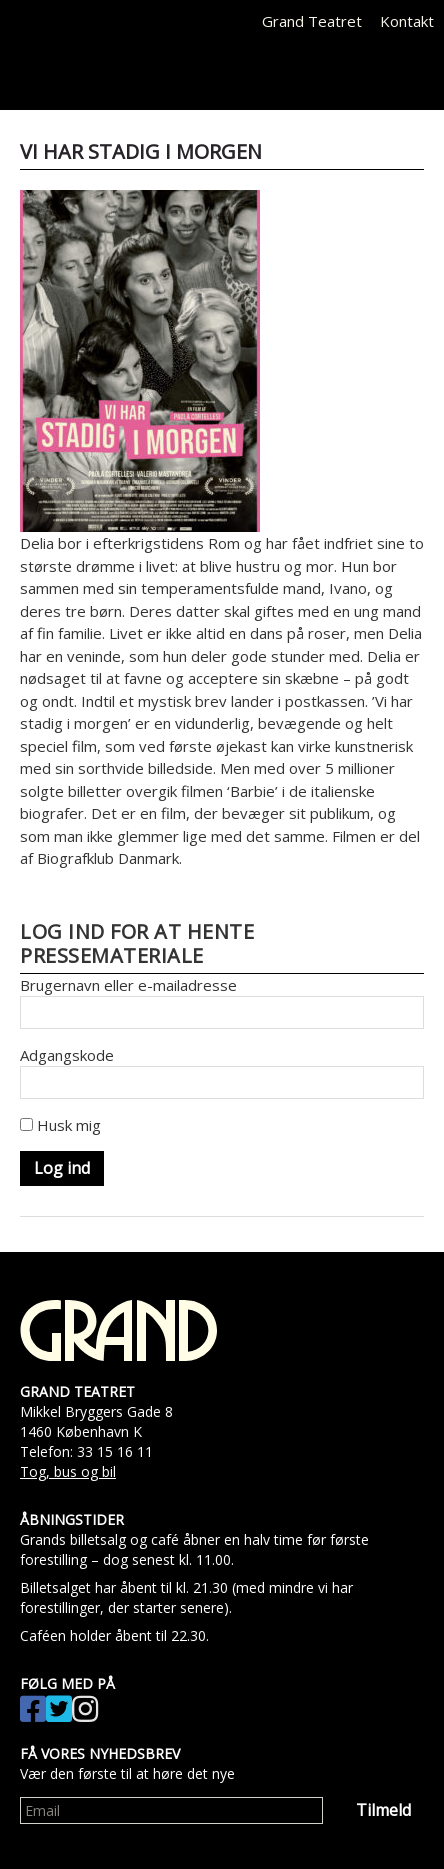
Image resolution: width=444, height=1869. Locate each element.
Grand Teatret (312, 21)
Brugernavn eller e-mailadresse (128, 985)
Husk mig (60, 1125)
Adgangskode (67, 1055)
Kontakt (407, 21)
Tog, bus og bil (68, 1471)
